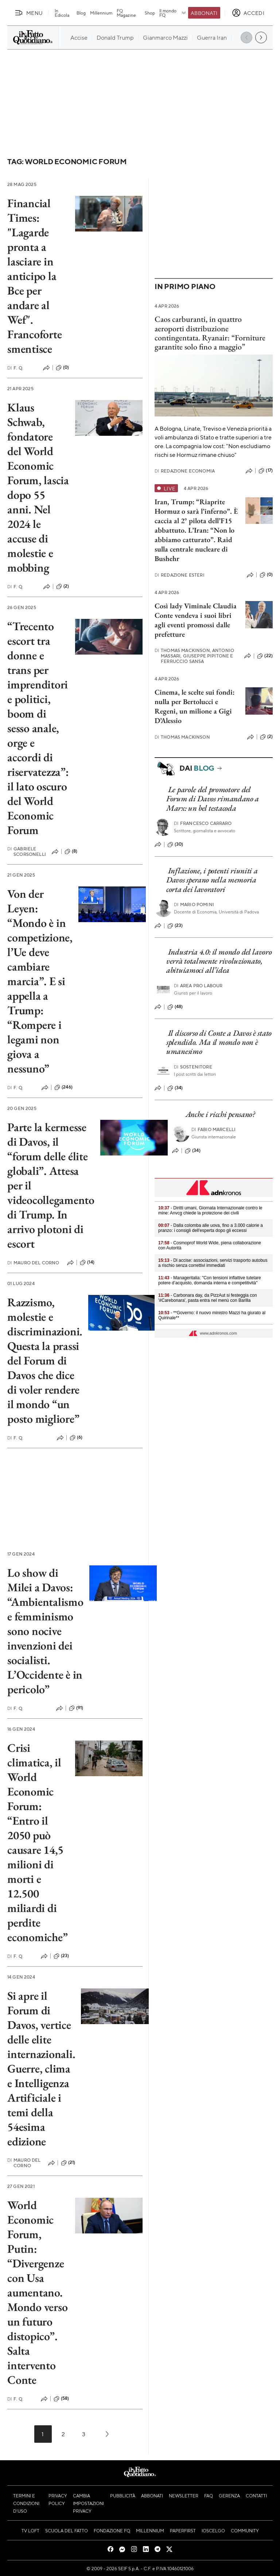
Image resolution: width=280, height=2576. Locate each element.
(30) (175, 845)
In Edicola (62, 12)
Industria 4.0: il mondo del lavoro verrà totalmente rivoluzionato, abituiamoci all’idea (219, 961)
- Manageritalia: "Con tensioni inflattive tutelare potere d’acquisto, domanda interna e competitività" (209, 1280)
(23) (61, 1956)
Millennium (101, 13)
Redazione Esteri (180, 575)
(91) (76, 1708)
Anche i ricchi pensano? (220, 1114)
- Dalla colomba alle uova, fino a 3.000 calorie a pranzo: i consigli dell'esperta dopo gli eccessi (210, 1228)
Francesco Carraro (203, 823)
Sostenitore (193, 1067)
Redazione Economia (185, 471)
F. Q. (15, 368)
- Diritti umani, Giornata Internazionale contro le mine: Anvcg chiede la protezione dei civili (210, 1210)
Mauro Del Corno (33, 1262)
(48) (175, 1007)
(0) (62, 368)
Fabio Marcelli (213, 1129)
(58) (61, 2399)
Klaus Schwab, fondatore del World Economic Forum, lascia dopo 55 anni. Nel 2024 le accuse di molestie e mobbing (38, 487)
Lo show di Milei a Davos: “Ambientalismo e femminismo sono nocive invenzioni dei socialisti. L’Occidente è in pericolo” (45, 1631)
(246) (63, 1087)
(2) (62, 586)
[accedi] (248, 13)
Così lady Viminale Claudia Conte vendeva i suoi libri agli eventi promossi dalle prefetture (196, 620)
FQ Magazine (126, 12)
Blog (81, 13)
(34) (175, 1088)
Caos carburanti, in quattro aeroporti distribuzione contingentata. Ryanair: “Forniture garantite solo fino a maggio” (210, 333)
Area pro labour (198, 985)
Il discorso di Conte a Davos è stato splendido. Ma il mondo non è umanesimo (219, 1042)
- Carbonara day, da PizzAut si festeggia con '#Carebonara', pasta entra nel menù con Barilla (207, 1298)
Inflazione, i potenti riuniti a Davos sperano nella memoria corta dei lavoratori (211, 879)
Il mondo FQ (173, 12)
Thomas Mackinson (182, 737)
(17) (265, 471)
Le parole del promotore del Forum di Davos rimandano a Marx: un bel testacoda (212, 798)
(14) (87, 1262)
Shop (150, 13)
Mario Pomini (194, 904)
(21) (68, 2163)
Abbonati (204, 12)
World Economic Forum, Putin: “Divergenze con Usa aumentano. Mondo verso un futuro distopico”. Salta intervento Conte (37, 2292)
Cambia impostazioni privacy (88, 2503)
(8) (71, 851)
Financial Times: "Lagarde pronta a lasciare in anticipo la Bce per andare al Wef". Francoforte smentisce (34, 275)
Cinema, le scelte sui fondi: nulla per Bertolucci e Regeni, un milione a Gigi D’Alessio (194, 706)
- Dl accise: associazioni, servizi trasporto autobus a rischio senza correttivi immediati (212, 1263)
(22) (265, 656)
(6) (76, 1438)
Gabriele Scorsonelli (26, 851)
